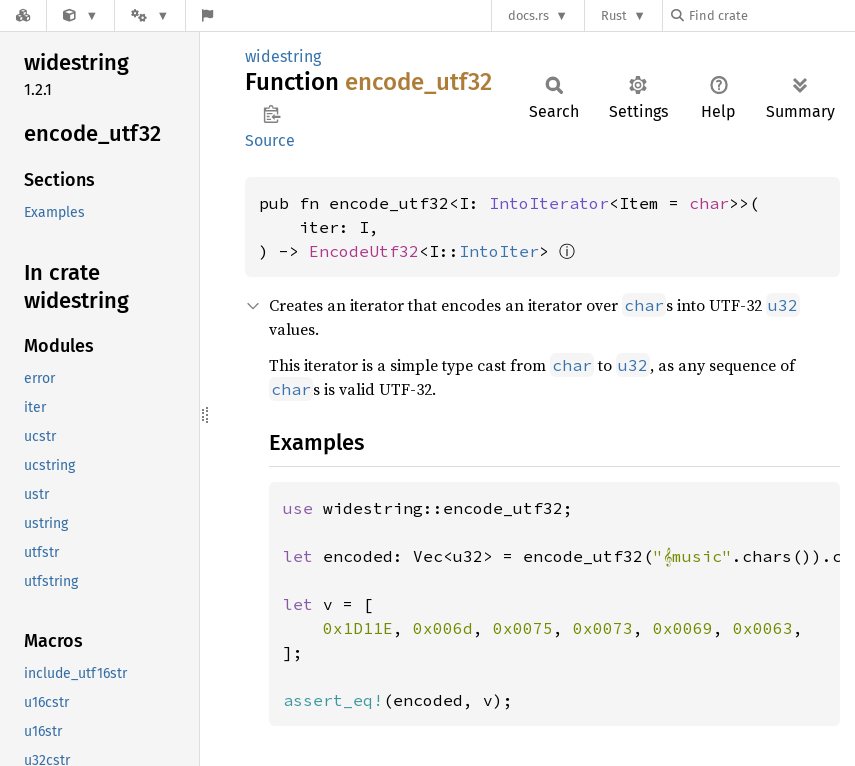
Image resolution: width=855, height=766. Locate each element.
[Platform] (150, 15)
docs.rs (528, 15)
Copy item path (271, 114)
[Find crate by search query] (771, 15)
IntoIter (499, 251)
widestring (283, 56)
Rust (614, 15)
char (709, 203)
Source (270, 140)
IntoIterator (549, 203)
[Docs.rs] (23, 15)
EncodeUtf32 (364, 251)
